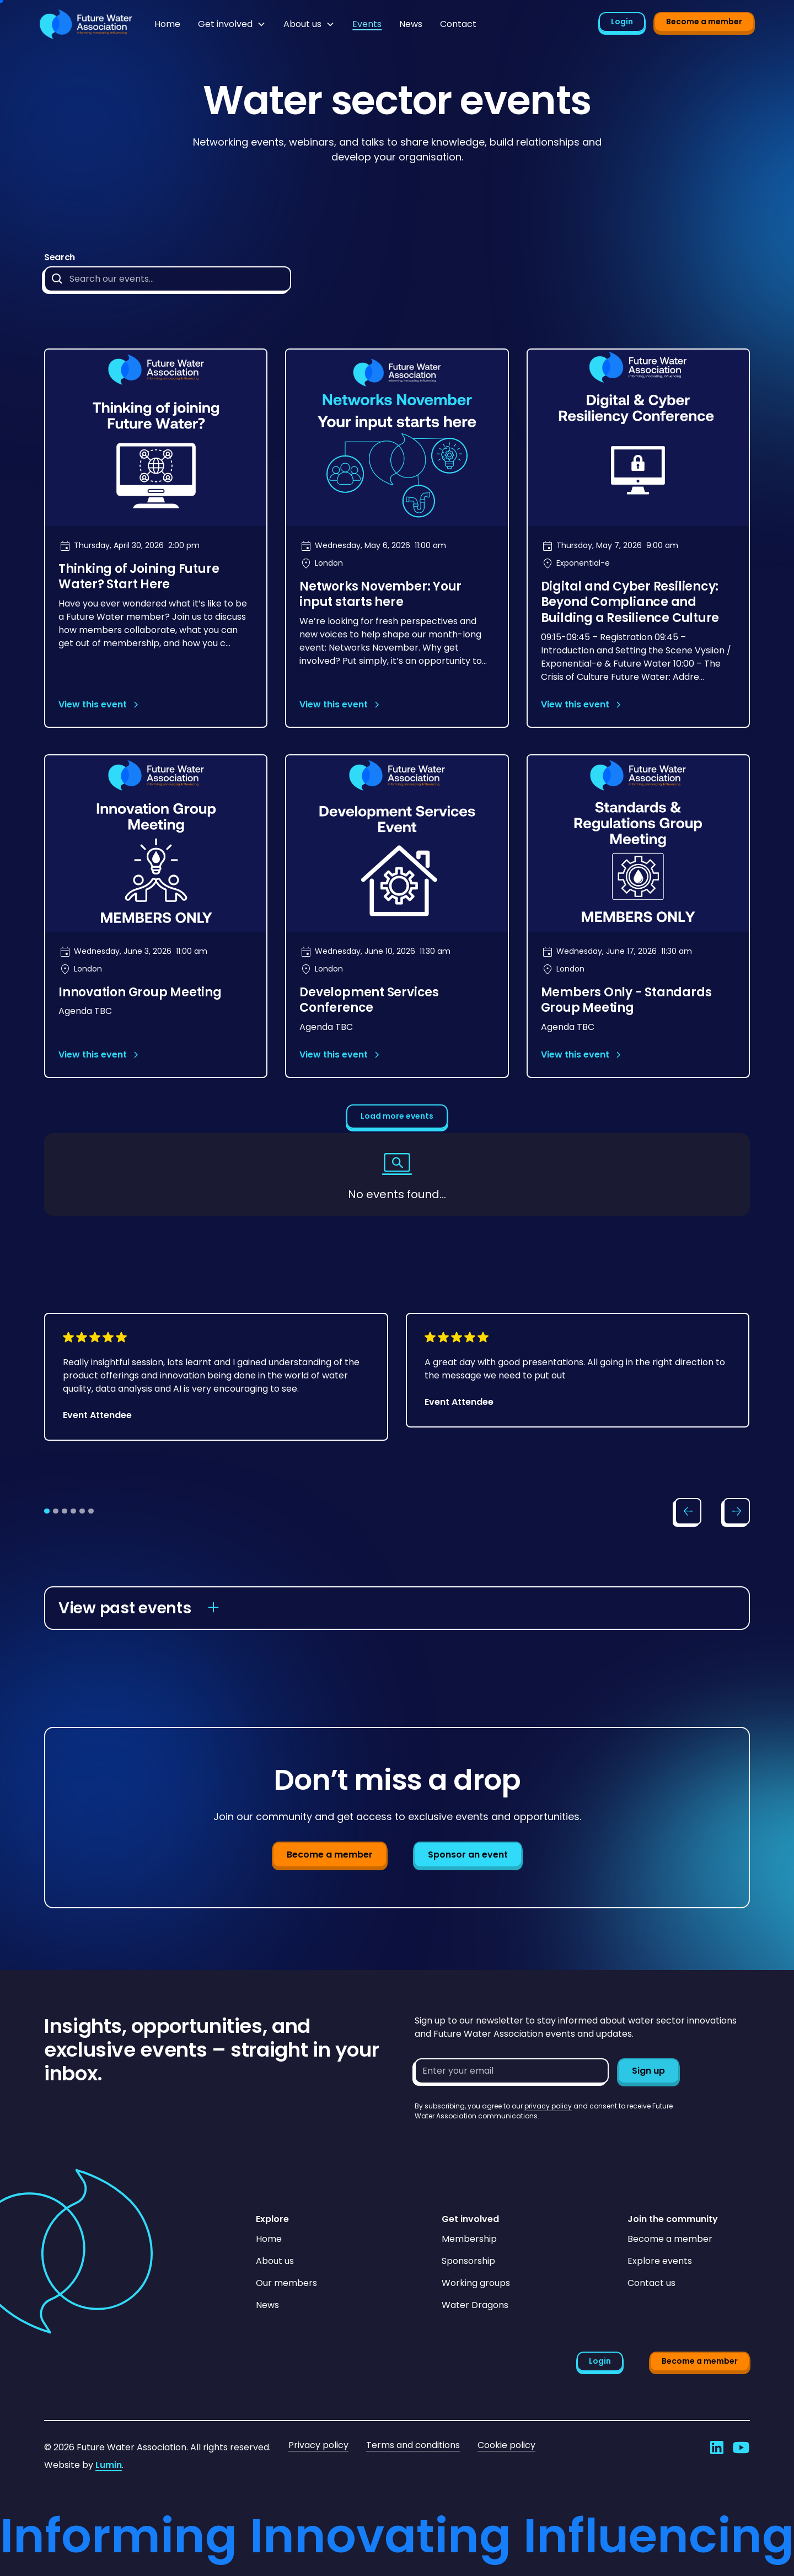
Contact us (651, 2283)
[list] (397, 1396)
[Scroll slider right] (736, 1511)
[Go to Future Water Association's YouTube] (741, 2447)
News (410, 24)
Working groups (476, 2283)
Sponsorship (468, 2261)
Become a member (704, 21)
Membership (469, 2238)
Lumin (108, 2465)
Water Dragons (475, 2305)
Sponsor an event (468, 1854)
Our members (286, 2283)
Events (367, 24)
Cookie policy (506, 2445)
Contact (458, 24)
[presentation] (498, 2142)
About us (275, 2261)
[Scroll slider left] (688, 1511)
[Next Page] (397, 1116)
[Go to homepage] (86, 24)
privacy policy (548, 2106)
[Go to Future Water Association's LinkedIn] (717, 2447)
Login (622, 21)
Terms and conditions (413, 2445)
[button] (232, 24)
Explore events (659, 2261)
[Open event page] (155, 538)
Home (167, 24)
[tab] (47, 1511)
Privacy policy (318, 2445)
